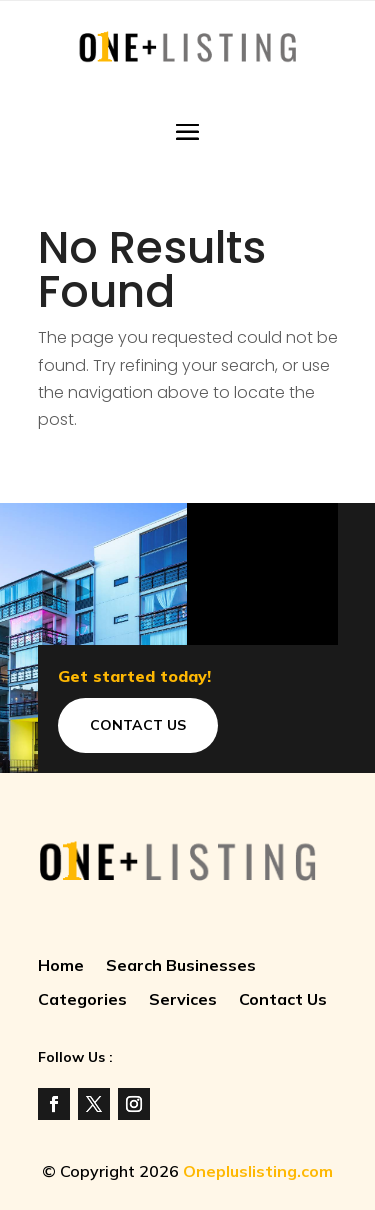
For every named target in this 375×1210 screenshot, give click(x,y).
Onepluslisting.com (258, 1171)
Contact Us (138, 725)
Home (61, 966)
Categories (82, 1000)
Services (183, 1000)
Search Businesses (181, 966)
